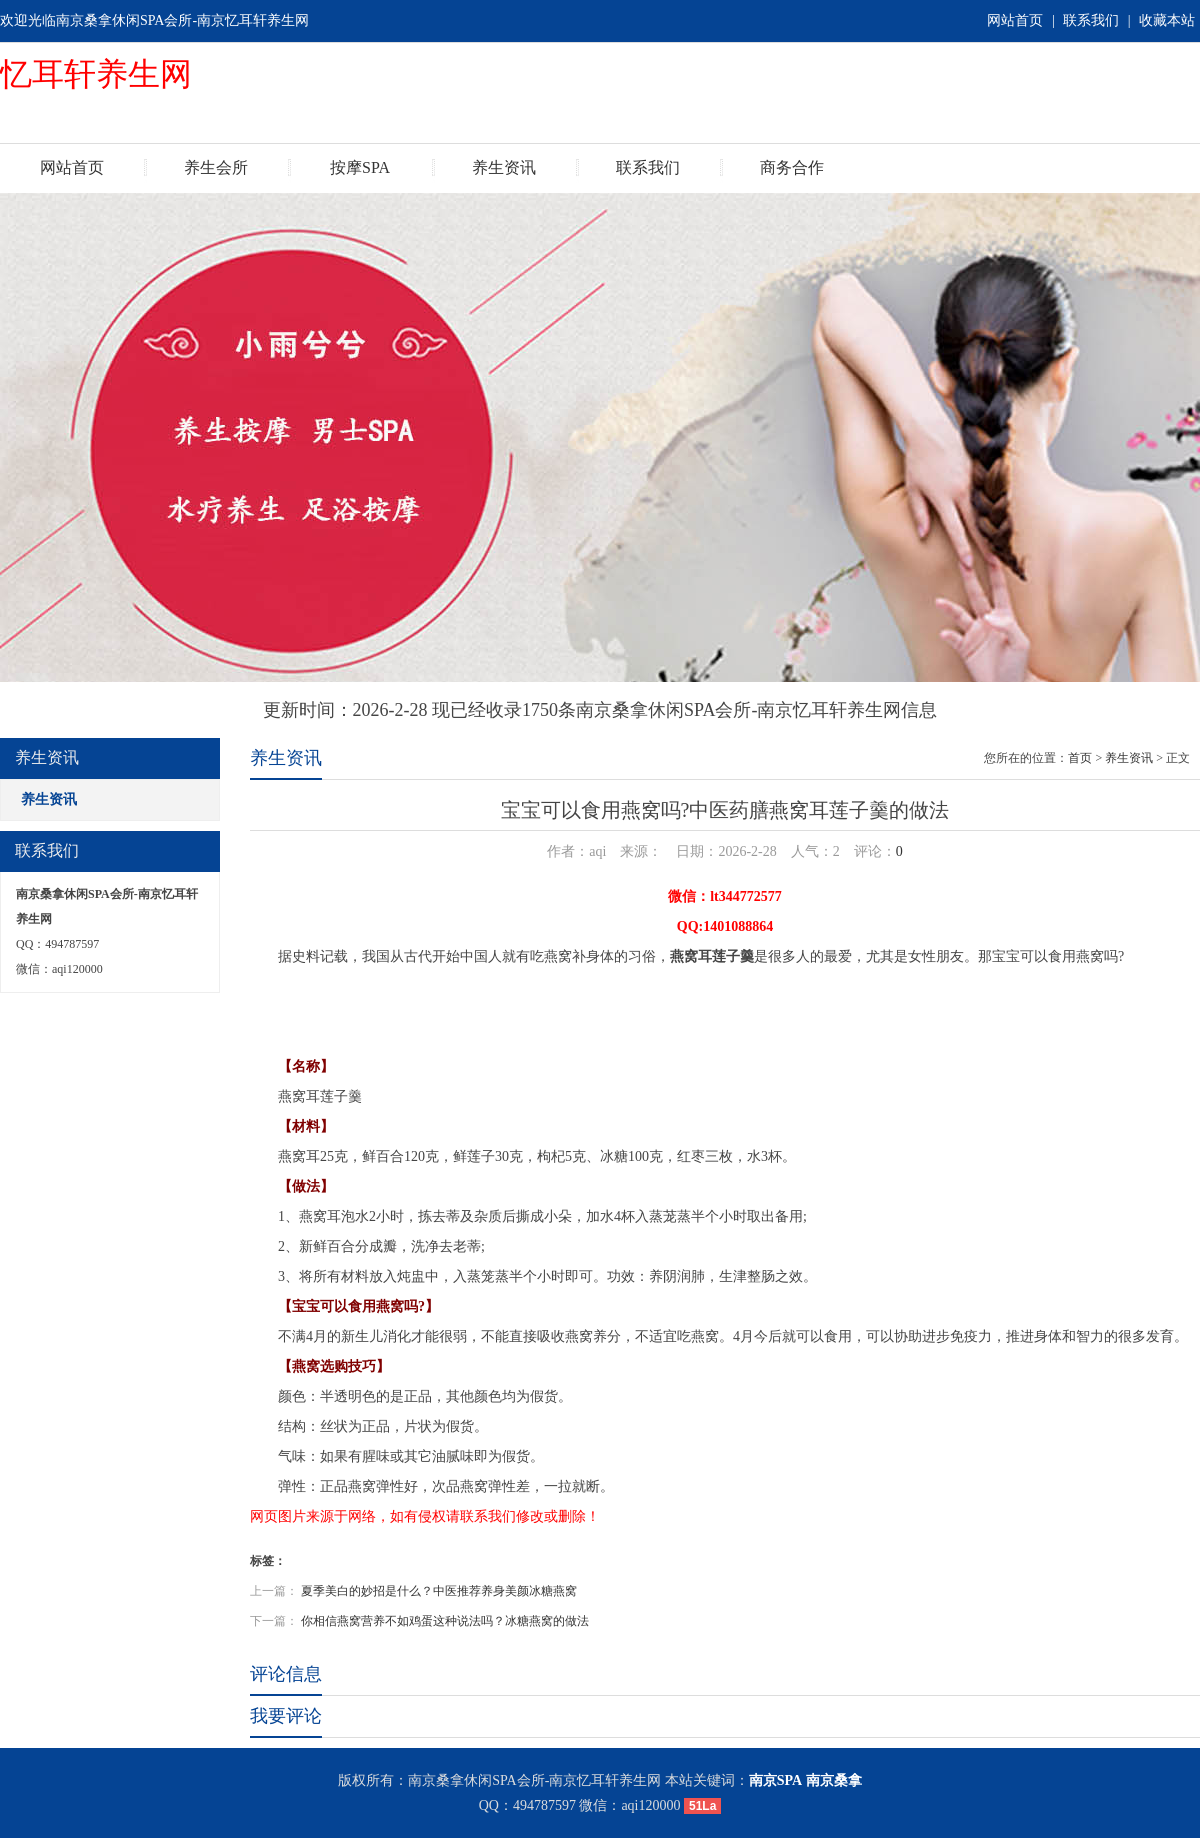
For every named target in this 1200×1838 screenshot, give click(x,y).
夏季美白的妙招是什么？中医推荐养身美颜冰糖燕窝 (439, 1591)
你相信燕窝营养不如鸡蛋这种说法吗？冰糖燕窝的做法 (445, 1621)
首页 (1080, 758)
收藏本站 (1167, 20)
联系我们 (1091, 20)
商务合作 (792, 167)
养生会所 (216, 167)
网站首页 (1015, 20)
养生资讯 (504, 167)
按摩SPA (360, 167)
